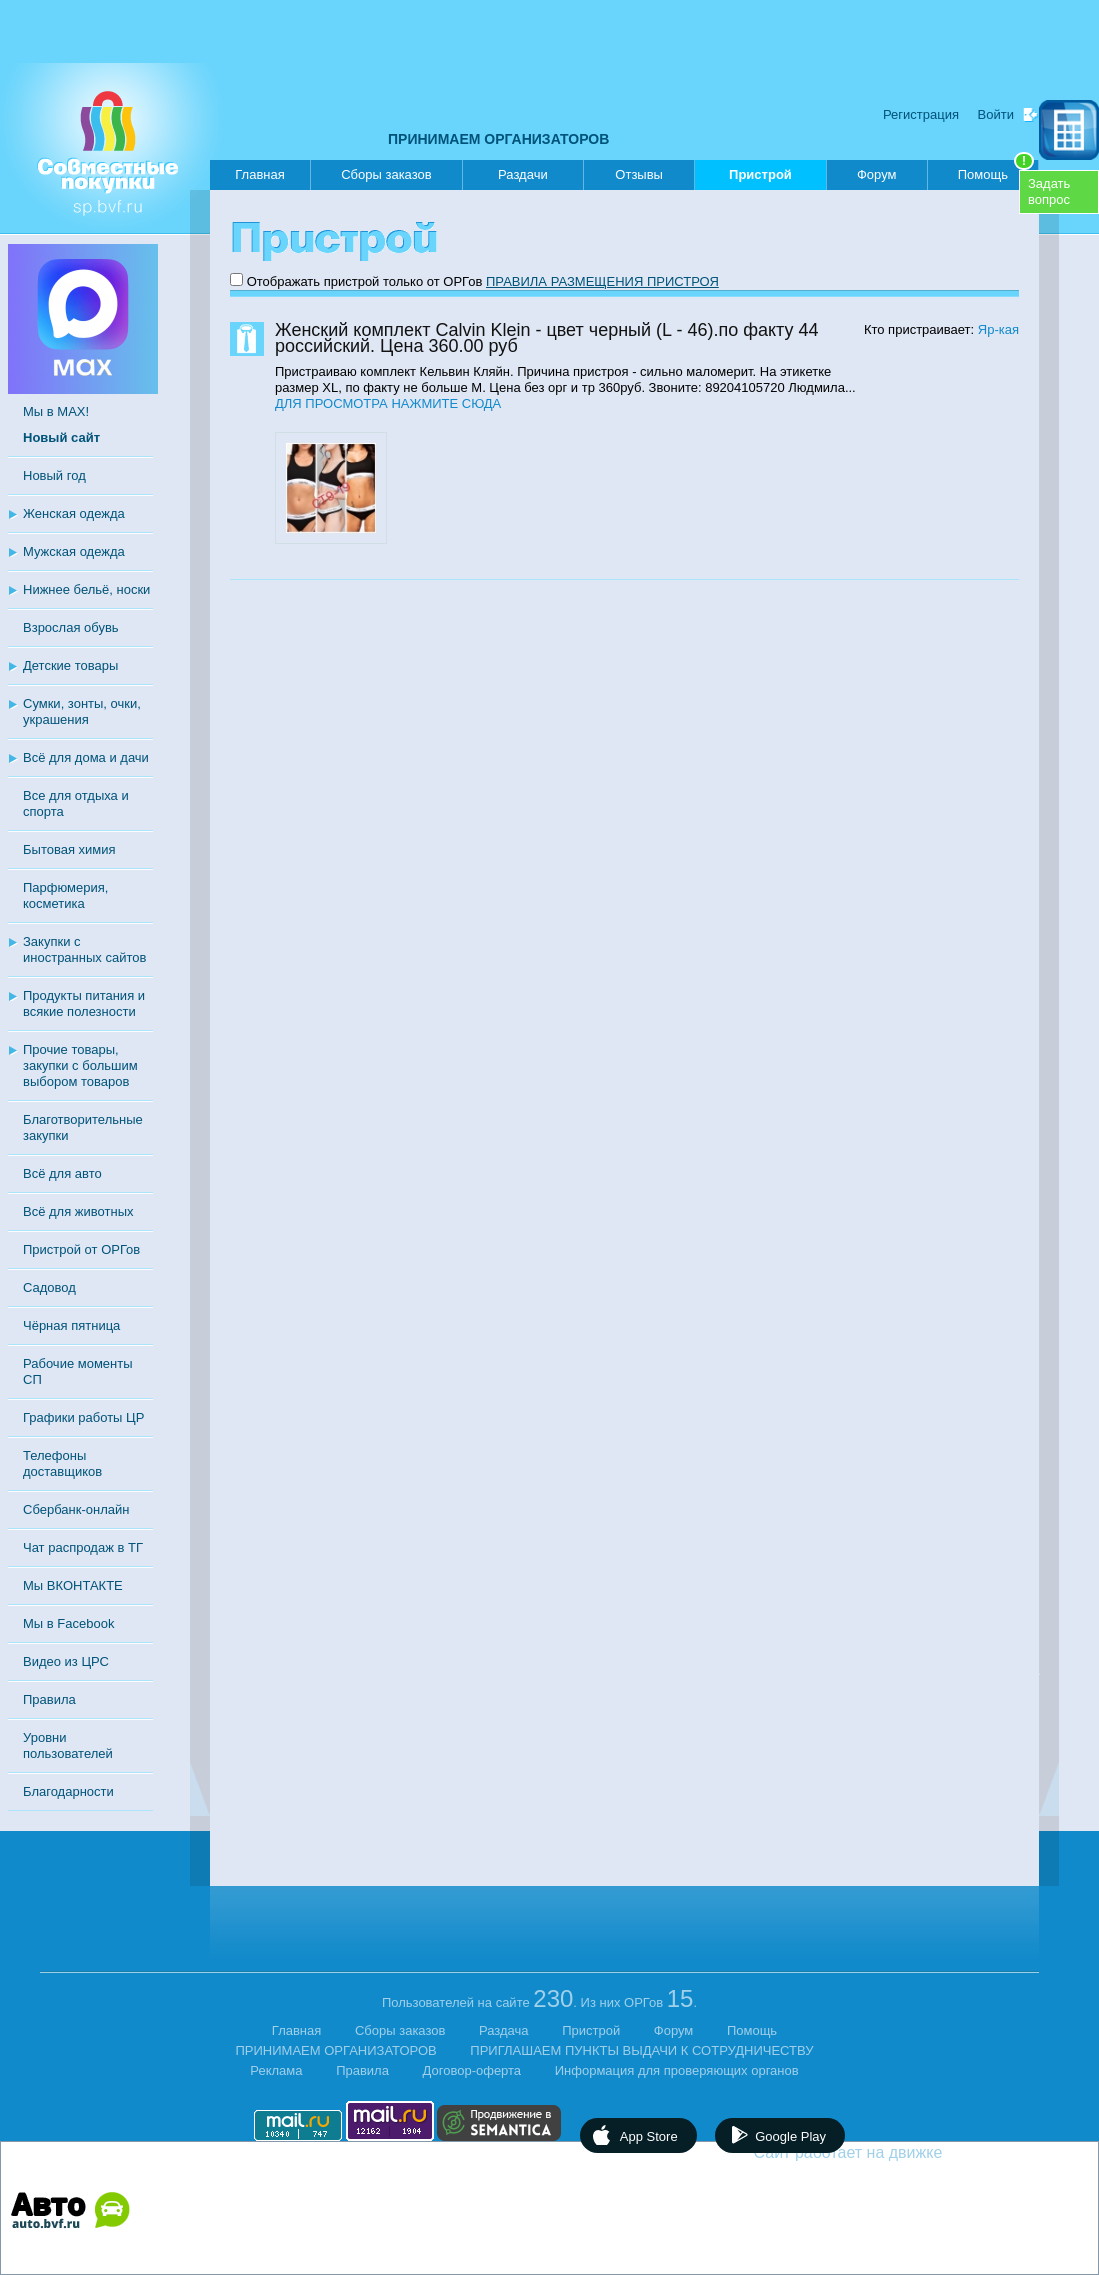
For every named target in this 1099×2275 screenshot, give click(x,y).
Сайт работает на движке (891, 2152)
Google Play (790, 2136)
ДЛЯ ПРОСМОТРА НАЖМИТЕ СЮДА (388, 403)
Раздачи (523, 174)
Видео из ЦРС (66, 1661)
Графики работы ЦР (83, 1417)
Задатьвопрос (1049, 191)
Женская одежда (74, 513)
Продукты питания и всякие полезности (84, 1003)
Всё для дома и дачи (86, 757)
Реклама (276, 2070)
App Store (649, 2136)
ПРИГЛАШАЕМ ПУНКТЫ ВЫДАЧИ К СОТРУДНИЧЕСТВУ (641, 2050)
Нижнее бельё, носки (86, 589)
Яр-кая (998, 329)
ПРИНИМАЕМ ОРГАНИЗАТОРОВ (498, 139)
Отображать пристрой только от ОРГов (365, 281)
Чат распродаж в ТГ (83, 1547)
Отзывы (639, 174)
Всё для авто (62, 1173)
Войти (996, 114)
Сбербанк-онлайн (76, 1509)
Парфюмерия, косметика (65, 895)
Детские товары (70, 665)
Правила (49, 1699)
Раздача (504, 2030)
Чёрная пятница (71, 1325)
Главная (259, 174)
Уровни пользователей (68, 1745)
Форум (877, 174)
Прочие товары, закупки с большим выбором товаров (80, 1065)
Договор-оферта (472, 2070)
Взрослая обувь (71, 627)
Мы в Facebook (68, 1623)
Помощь (996, 171)
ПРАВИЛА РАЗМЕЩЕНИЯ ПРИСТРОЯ (602, 281)
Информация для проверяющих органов (677, 2070)
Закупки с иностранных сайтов (84, 949)
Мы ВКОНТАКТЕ (73, 1585)
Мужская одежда (74, 551)
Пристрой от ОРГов (81, 1249)
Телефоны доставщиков (62, 1463)
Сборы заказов (386, 174)
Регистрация (921, 114)
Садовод (49, 1287)
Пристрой (760, 178)
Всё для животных (78, 1211)
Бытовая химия (69, 849)
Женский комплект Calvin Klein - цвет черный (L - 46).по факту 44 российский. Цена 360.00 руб (547, 338)
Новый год (54, 475)
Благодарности (68, 1791)
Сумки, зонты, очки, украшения (82, 711)
